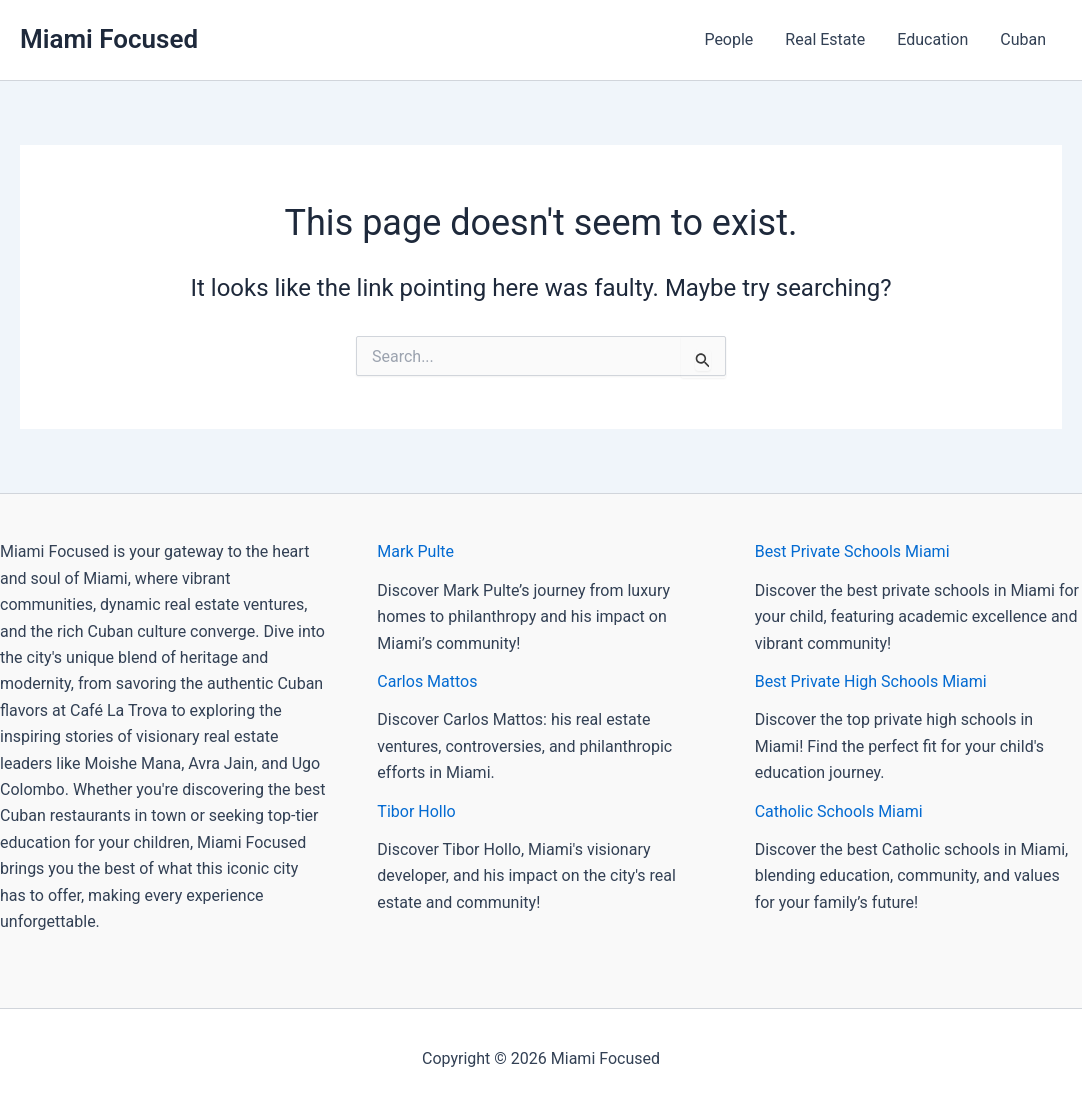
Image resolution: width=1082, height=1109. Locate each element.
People (728, 39)
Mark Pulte (415, 551)
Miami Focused (109, 39)
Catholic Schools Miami (839, 811)
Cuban (1023, 39)
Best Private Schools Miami (852, 551)
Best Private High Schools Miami (871, 681)
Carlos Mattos (427, 681)
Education (932, 39)
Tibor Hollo (416, 811)
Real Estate (825, 39)
